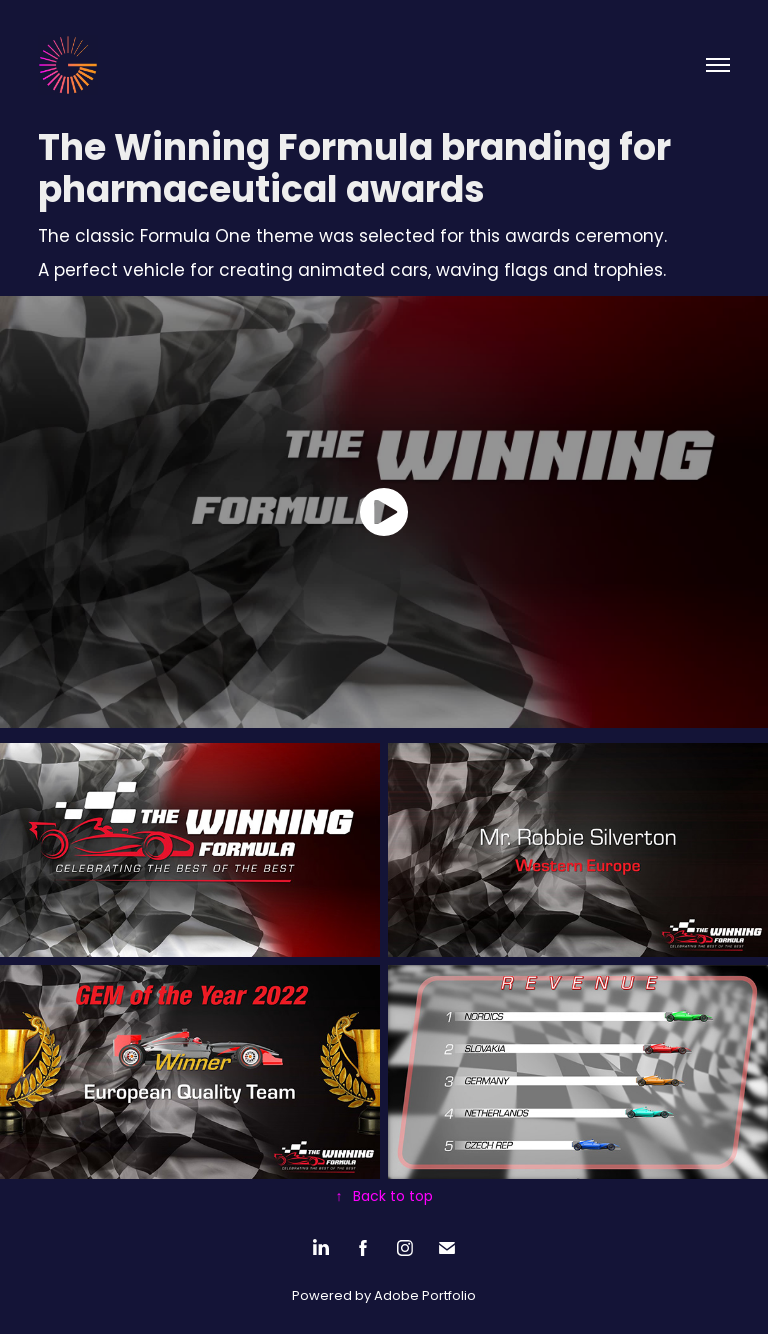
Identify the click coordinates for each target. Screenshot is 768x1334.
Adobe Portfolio (425, 1296)
